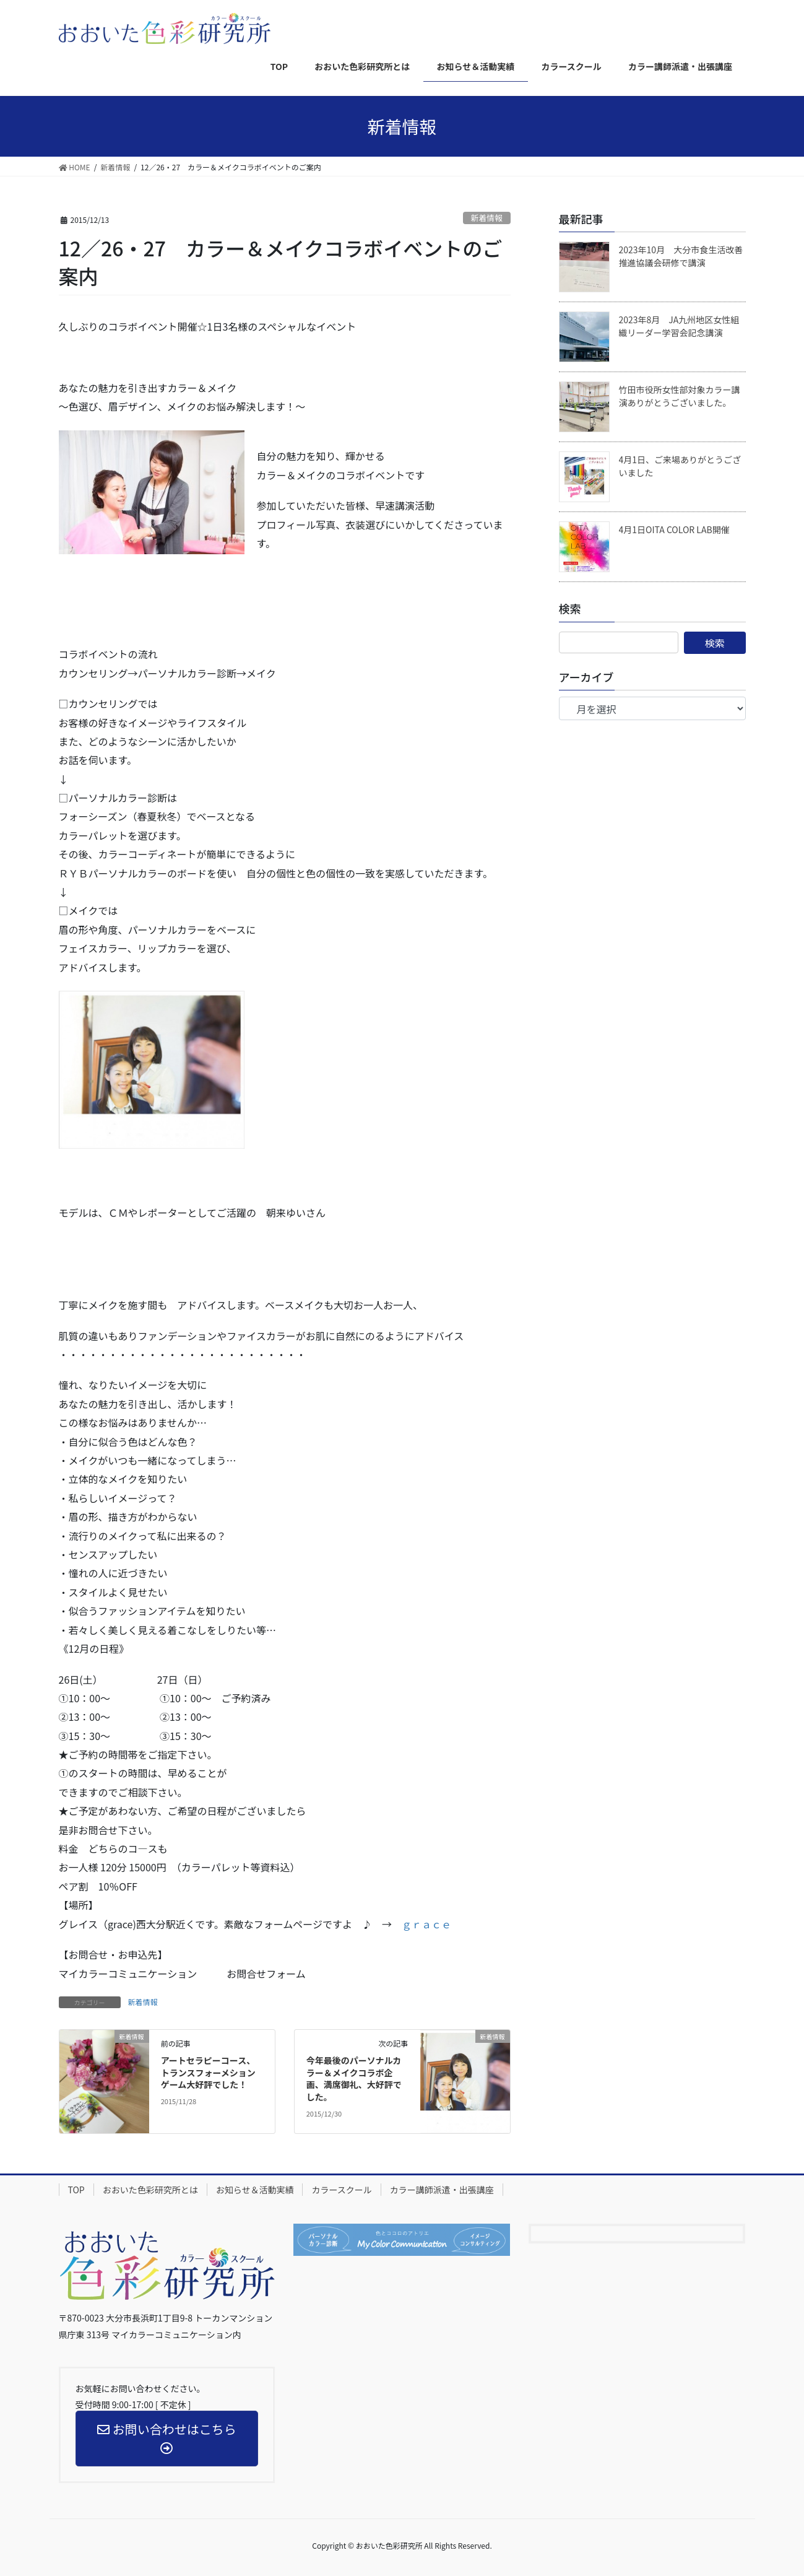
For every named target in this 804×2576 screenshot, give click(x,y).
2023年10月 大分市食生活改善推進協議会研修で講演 (681, 256)
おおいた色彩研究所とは (150, 2189)
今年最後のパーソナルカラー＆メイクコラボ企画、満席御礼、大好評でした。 (354, 2078)
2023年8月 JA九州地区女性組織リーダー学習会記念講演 (679, 326)
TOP (76, 2189)
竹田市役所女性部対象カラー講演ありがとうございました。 (679, 396)
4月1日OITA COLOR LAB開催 (674, 529)
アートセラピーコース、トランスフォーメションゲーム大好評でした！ (208, 2072)
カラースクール (341, 2189)
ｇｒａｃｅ (426, 1924)
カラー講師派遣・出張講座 (442, 2189)
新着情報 (487, 218)
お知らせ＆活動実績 (255, 2189)
